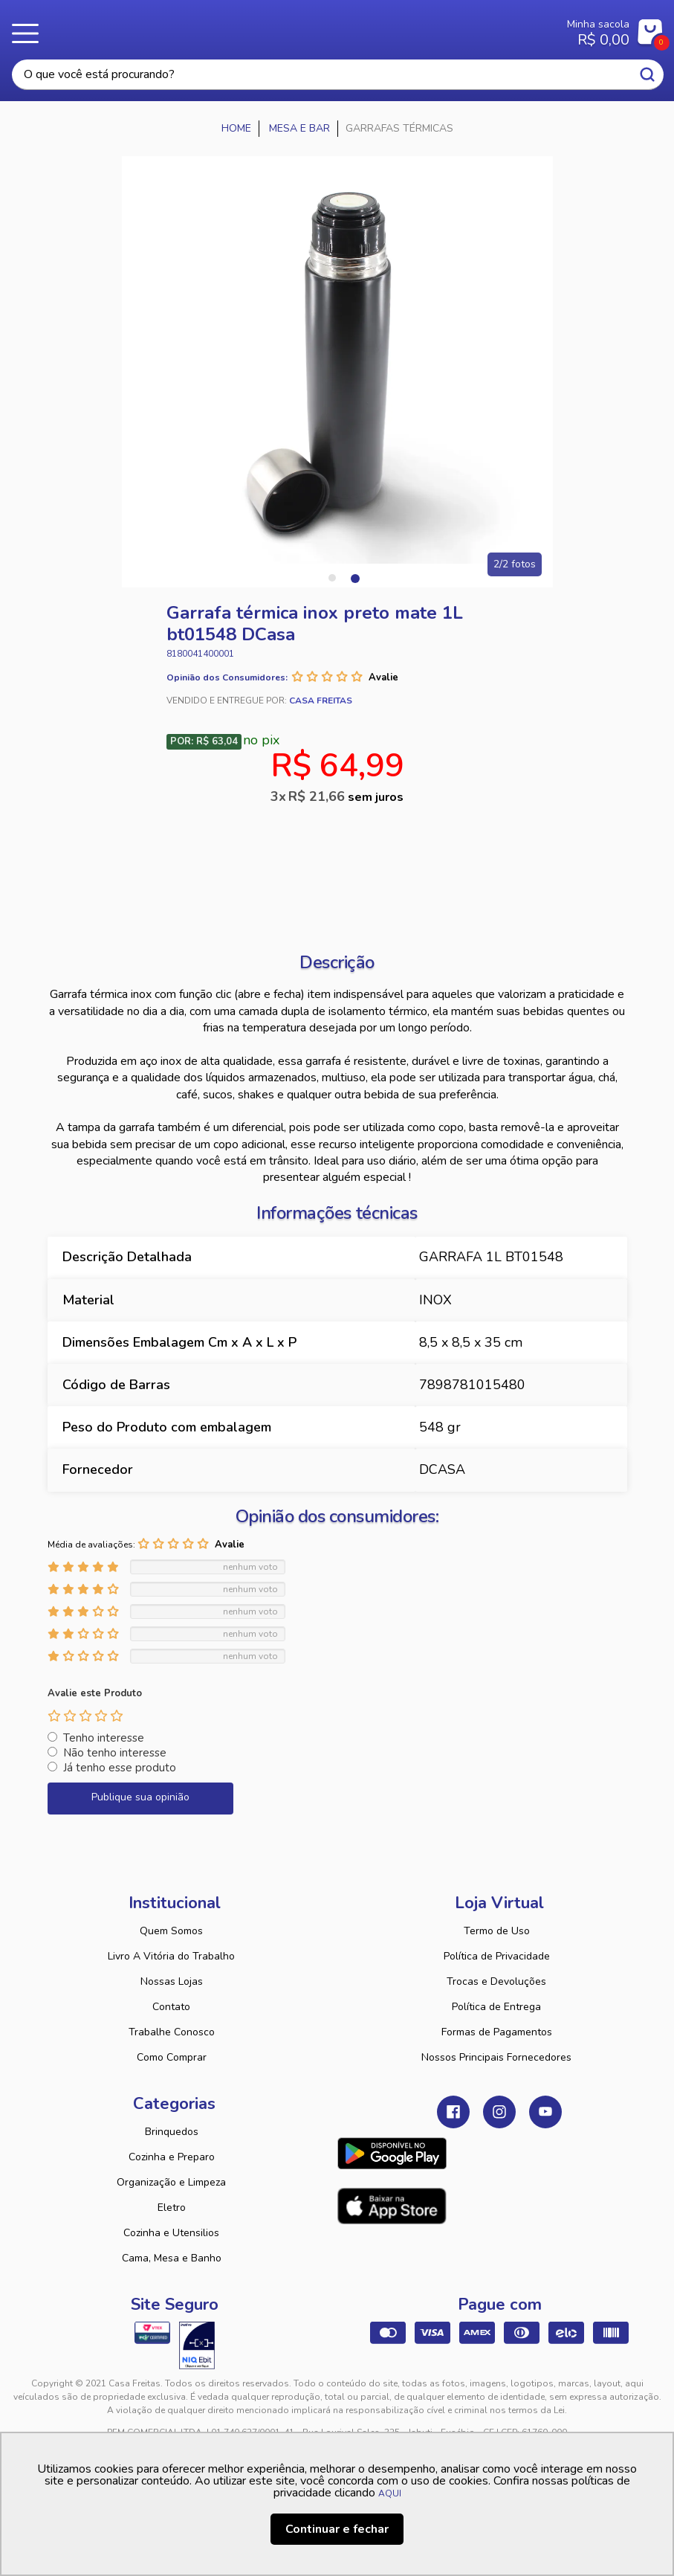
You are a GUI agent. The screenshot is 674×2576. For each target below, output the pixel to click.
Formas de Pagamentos (496, 2032)
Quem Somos (171, 1931)
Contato (171, 2007)
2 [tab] (354, 577)
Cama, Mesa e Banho (171, 2258)
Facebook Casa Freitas (453, 2112)
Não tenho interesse (114, 1752)
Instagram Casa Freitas (499, 2112)
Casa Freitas (291, 28)
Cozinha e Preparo (172, 2157)
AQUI (389, 2493)
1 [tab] (332, 577)
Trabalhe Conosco (172, 2032)
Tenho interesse (103, 1737)
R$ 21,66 (346, 796)
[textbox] (338, 74)
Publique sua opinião (140, 1797)
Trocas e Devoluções (496, 1981)
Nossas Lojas (171, 1981)
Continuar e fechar (337, 2529)
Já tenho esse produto (119, 1767)
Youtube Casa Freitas (545, 2112)
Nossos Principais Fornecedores (496, 2057)
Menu (30, 33)
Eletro (172, 2207)
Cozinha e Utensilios (171, 2233)
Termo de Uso (497, 1931)
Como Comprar (172, 2057)
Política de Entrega (496, 2007)
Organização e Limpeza (171, 2182)
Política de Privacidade (497, 1956)
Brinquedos (171, 2132)
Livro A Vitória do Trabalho (171, 1956)
